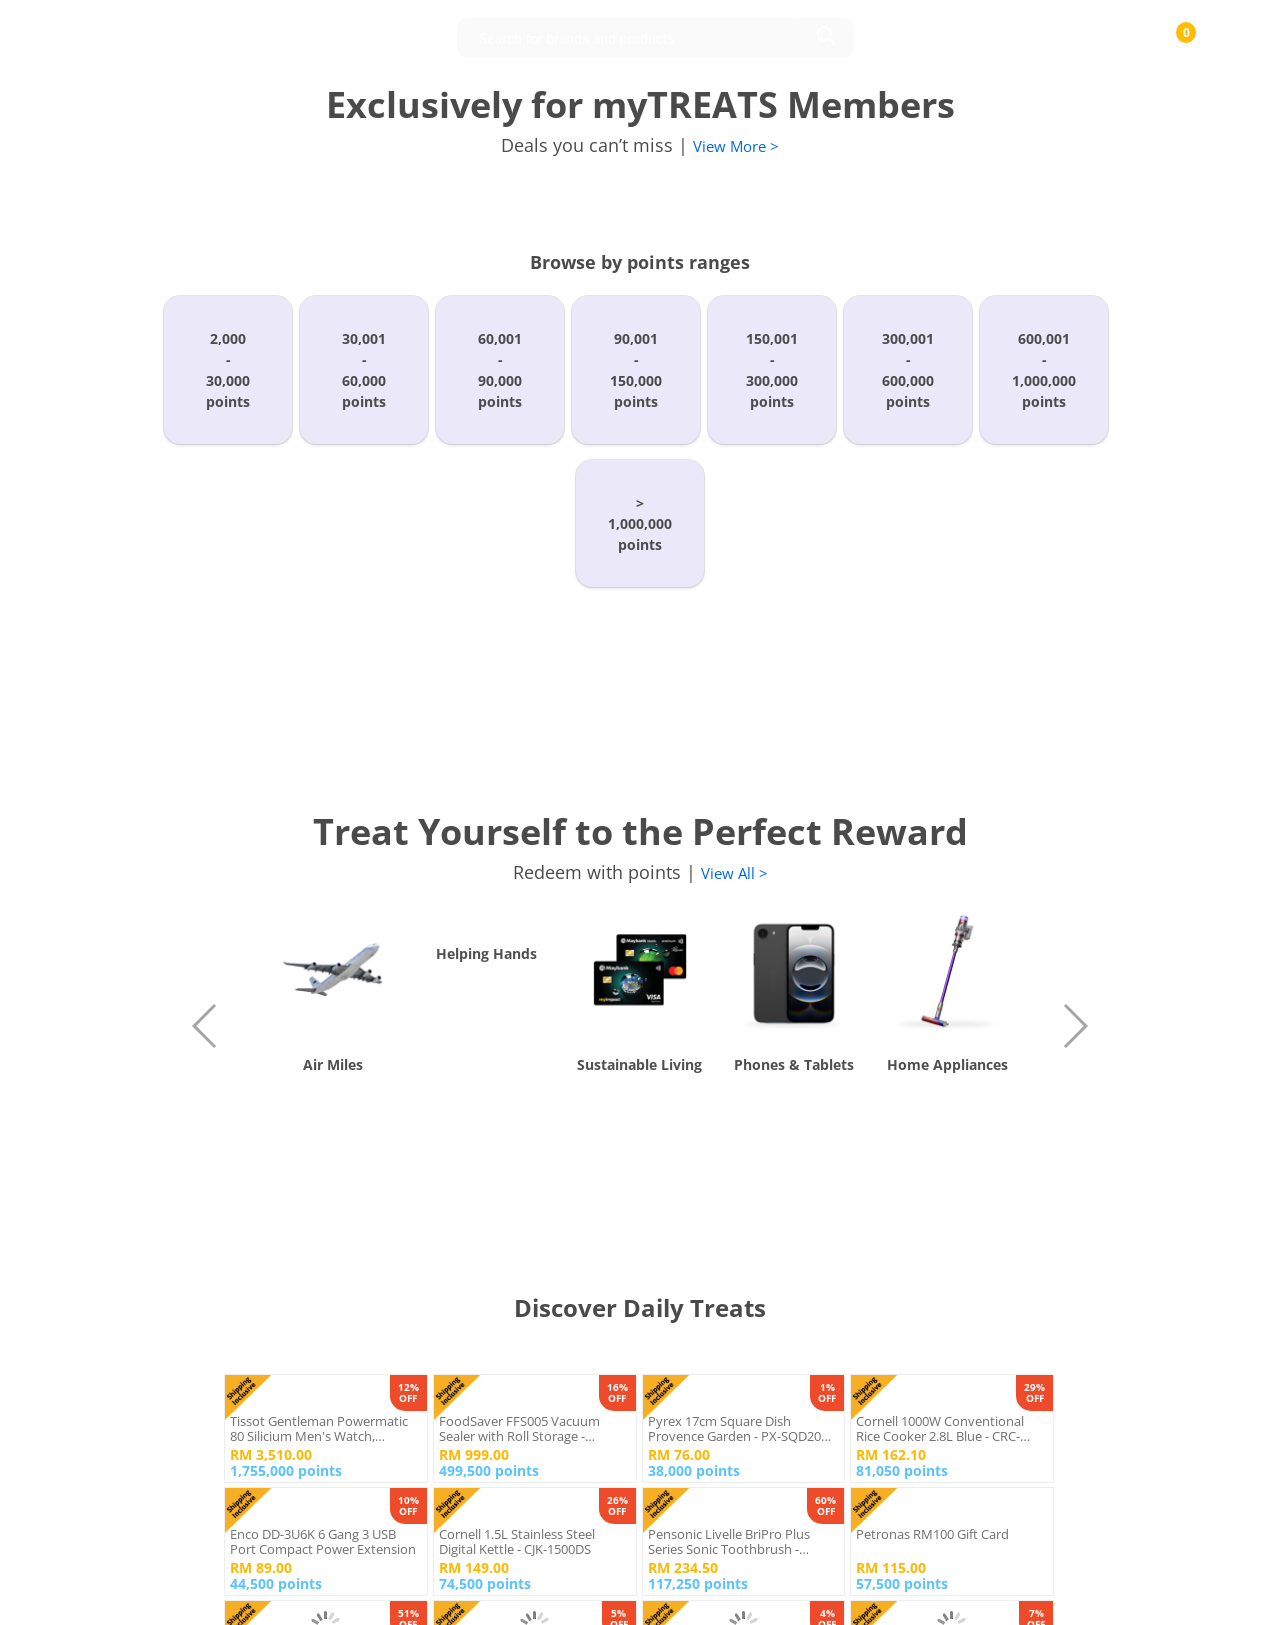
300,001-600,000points (908, 370)
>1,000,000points (640, 523)
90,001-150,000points (636, 370)
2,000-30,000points (228, 370)
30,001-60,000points (364, 370)
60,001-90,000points (500, 370)
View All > (734, 873)
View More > (736, 146)
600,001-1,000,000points (1044, 370)
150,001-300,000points (772, 370)
